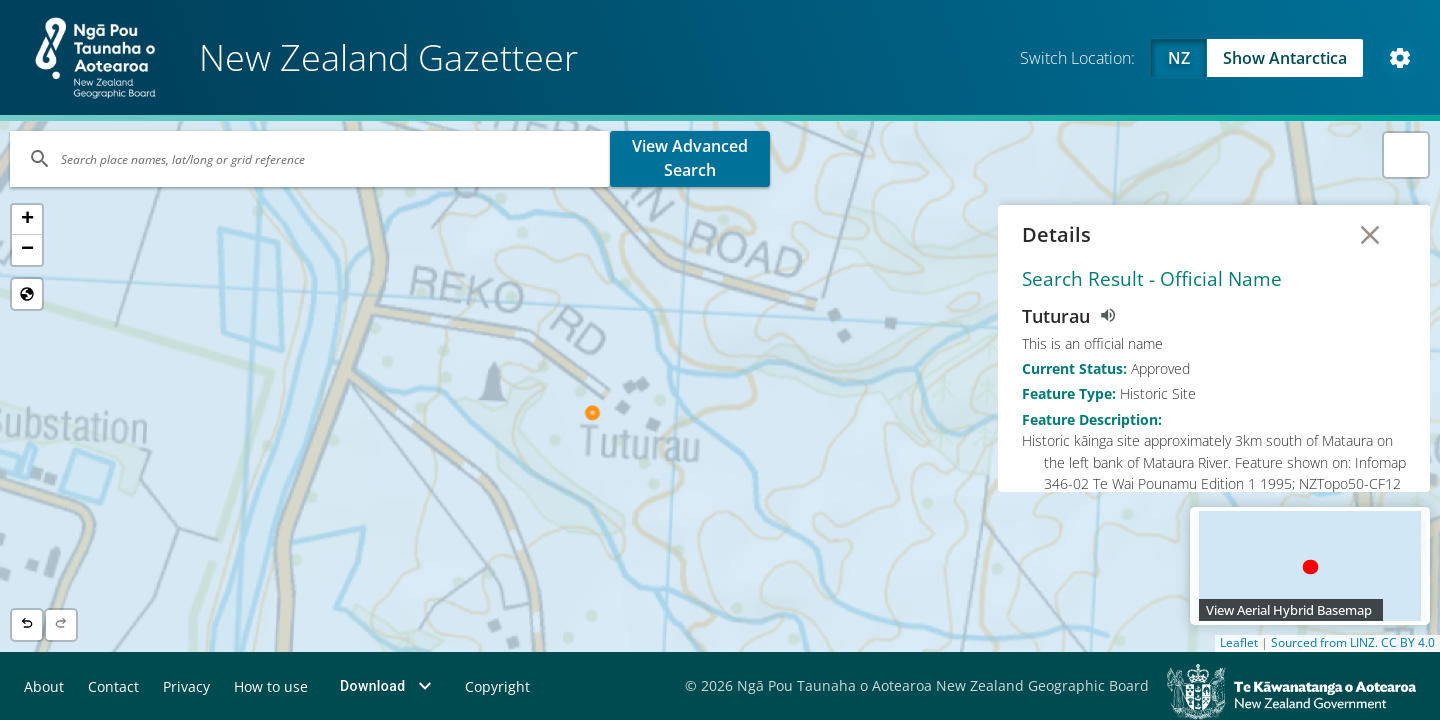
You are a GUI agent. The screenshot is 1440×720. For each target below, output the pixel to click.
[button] (27, 220)
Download (388, 686)
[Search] (310, 159)
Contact (113, 686)
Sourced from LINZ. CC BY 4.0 (1353, 643)
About (44, 686)
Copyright (497, 686)
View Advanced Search (690, 158)
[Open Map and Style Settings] (1400, 58)
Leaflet (1239, 643)
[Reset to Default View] (27, 294)
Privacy (186, 686)
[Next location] (61, 625)
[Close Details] (1370, 235)
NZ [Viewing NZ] (1179, 58)
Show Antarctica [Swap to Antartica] (1285, 58)
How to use (271, 686)
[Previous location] (27, 625)
